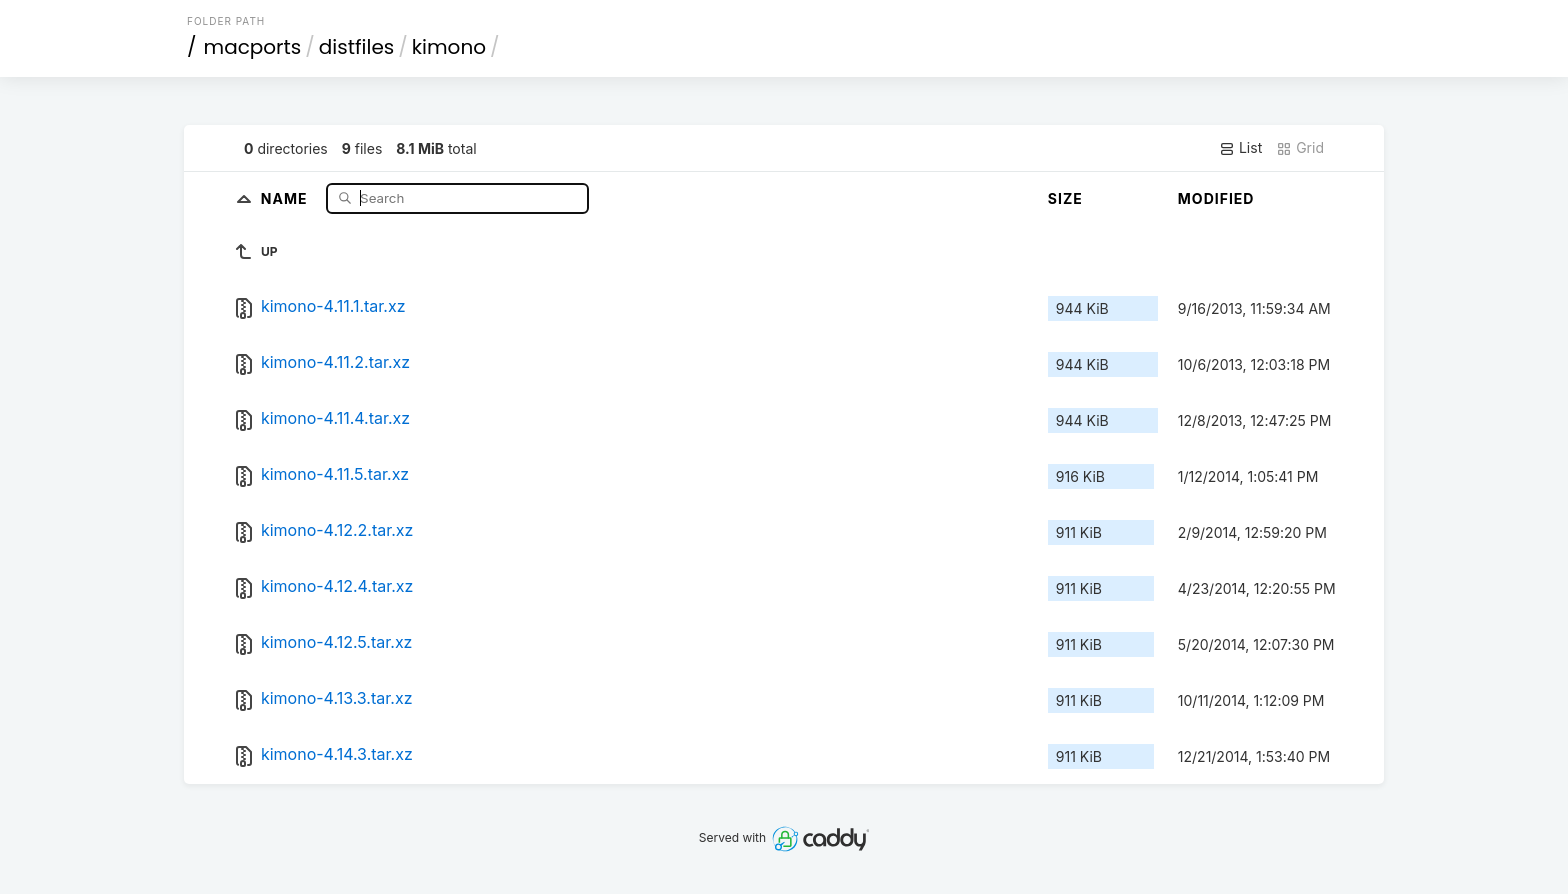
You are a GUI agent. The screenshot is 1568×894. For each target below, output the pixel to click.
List (1240, 148)
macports (253, 47)
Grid (1300, 148)
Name (286, 197)
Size (1065, 198)
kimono (449, 47)
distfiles (356, 47)
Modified (1216, 198)
